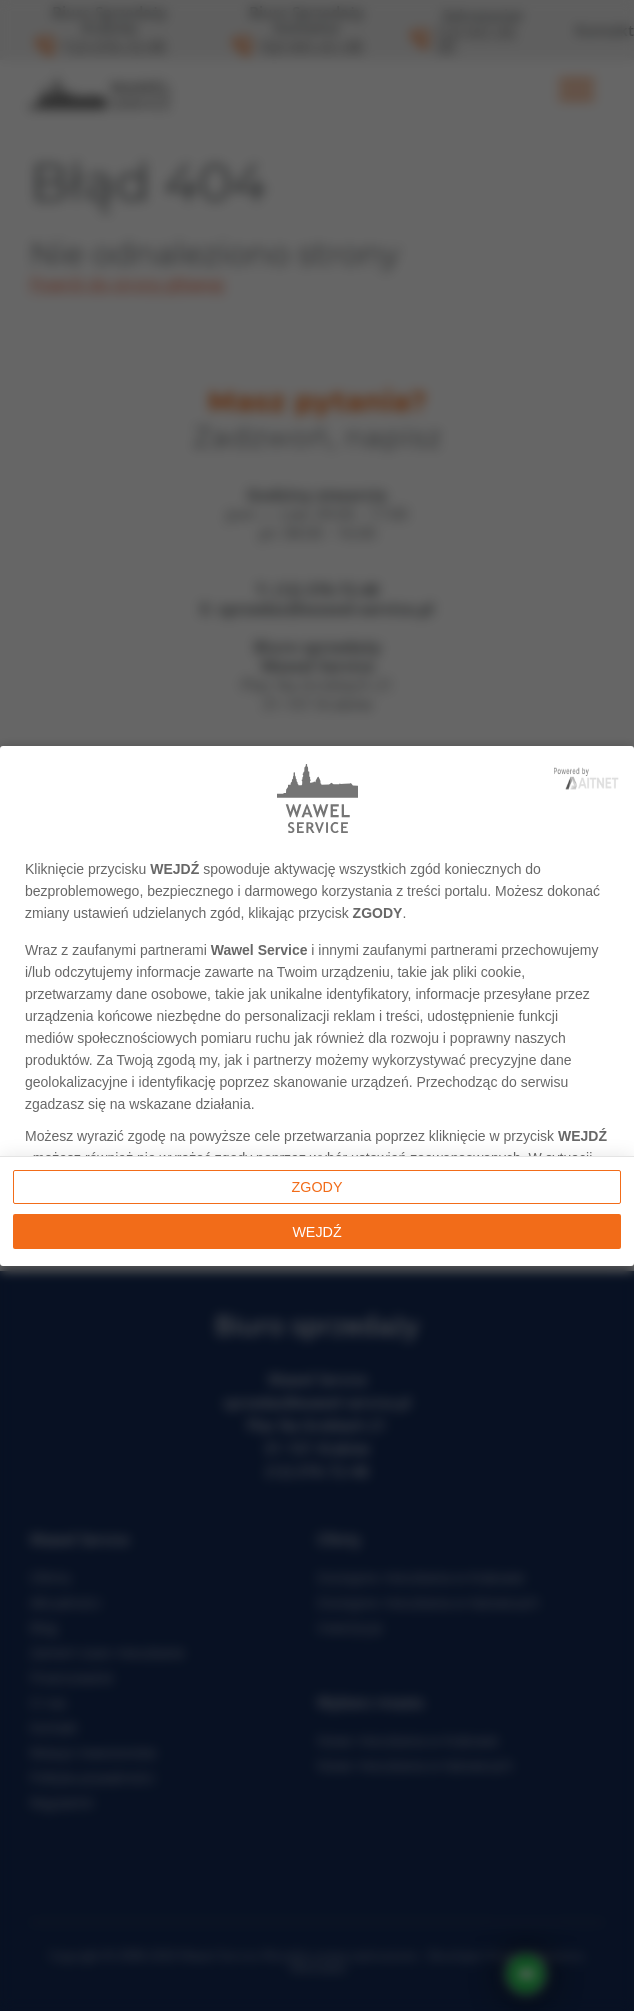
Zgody (317, 1187)
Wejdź (316, 1232)
